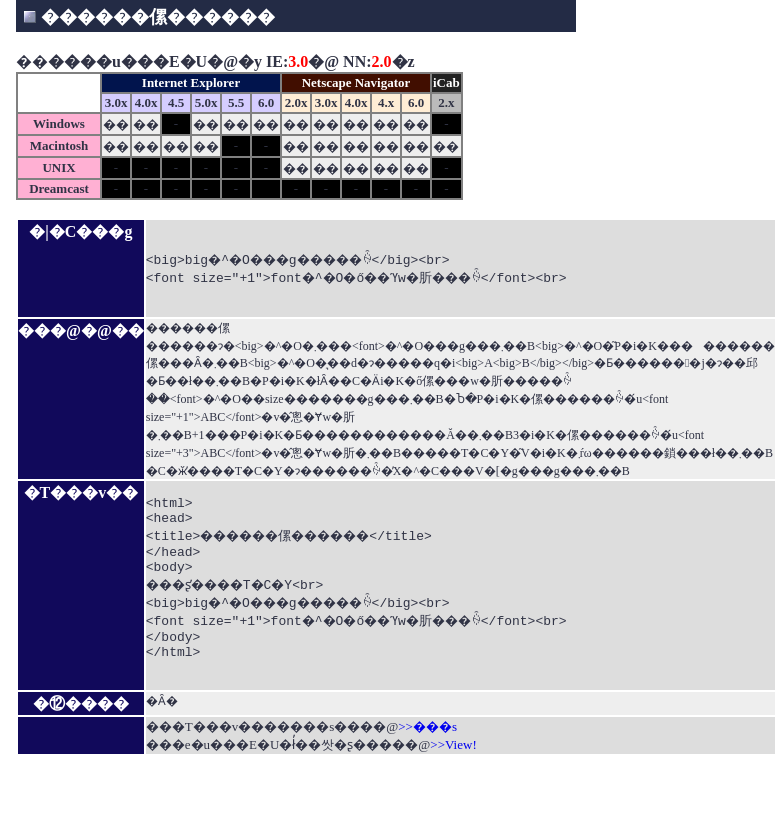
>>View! (453, 783)
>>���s (427, 765)
